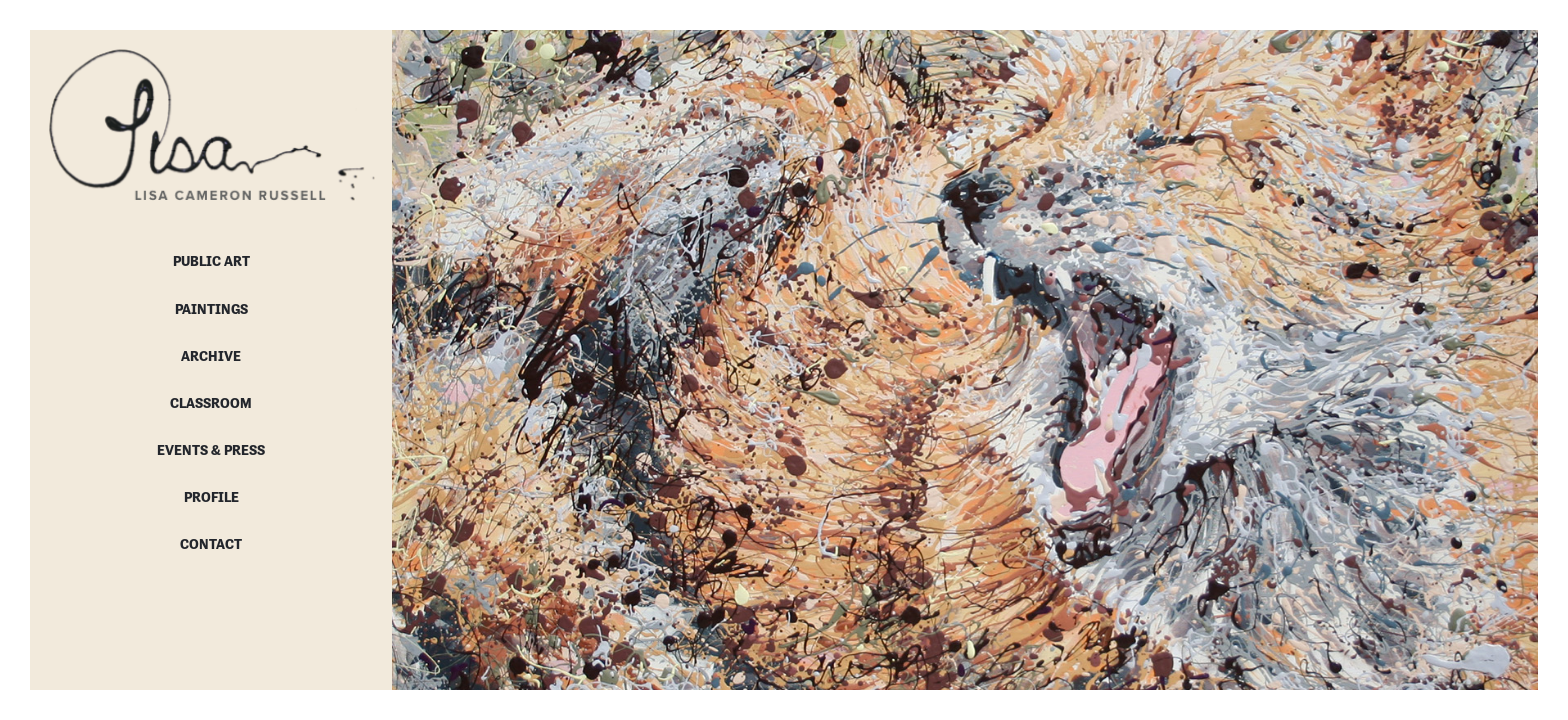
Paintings (211, 309)
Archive (211, 356)
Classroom (211, 403)
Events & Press (211, 450)
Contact (211, 544)
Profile (211, 497)
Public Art (211, 261)
